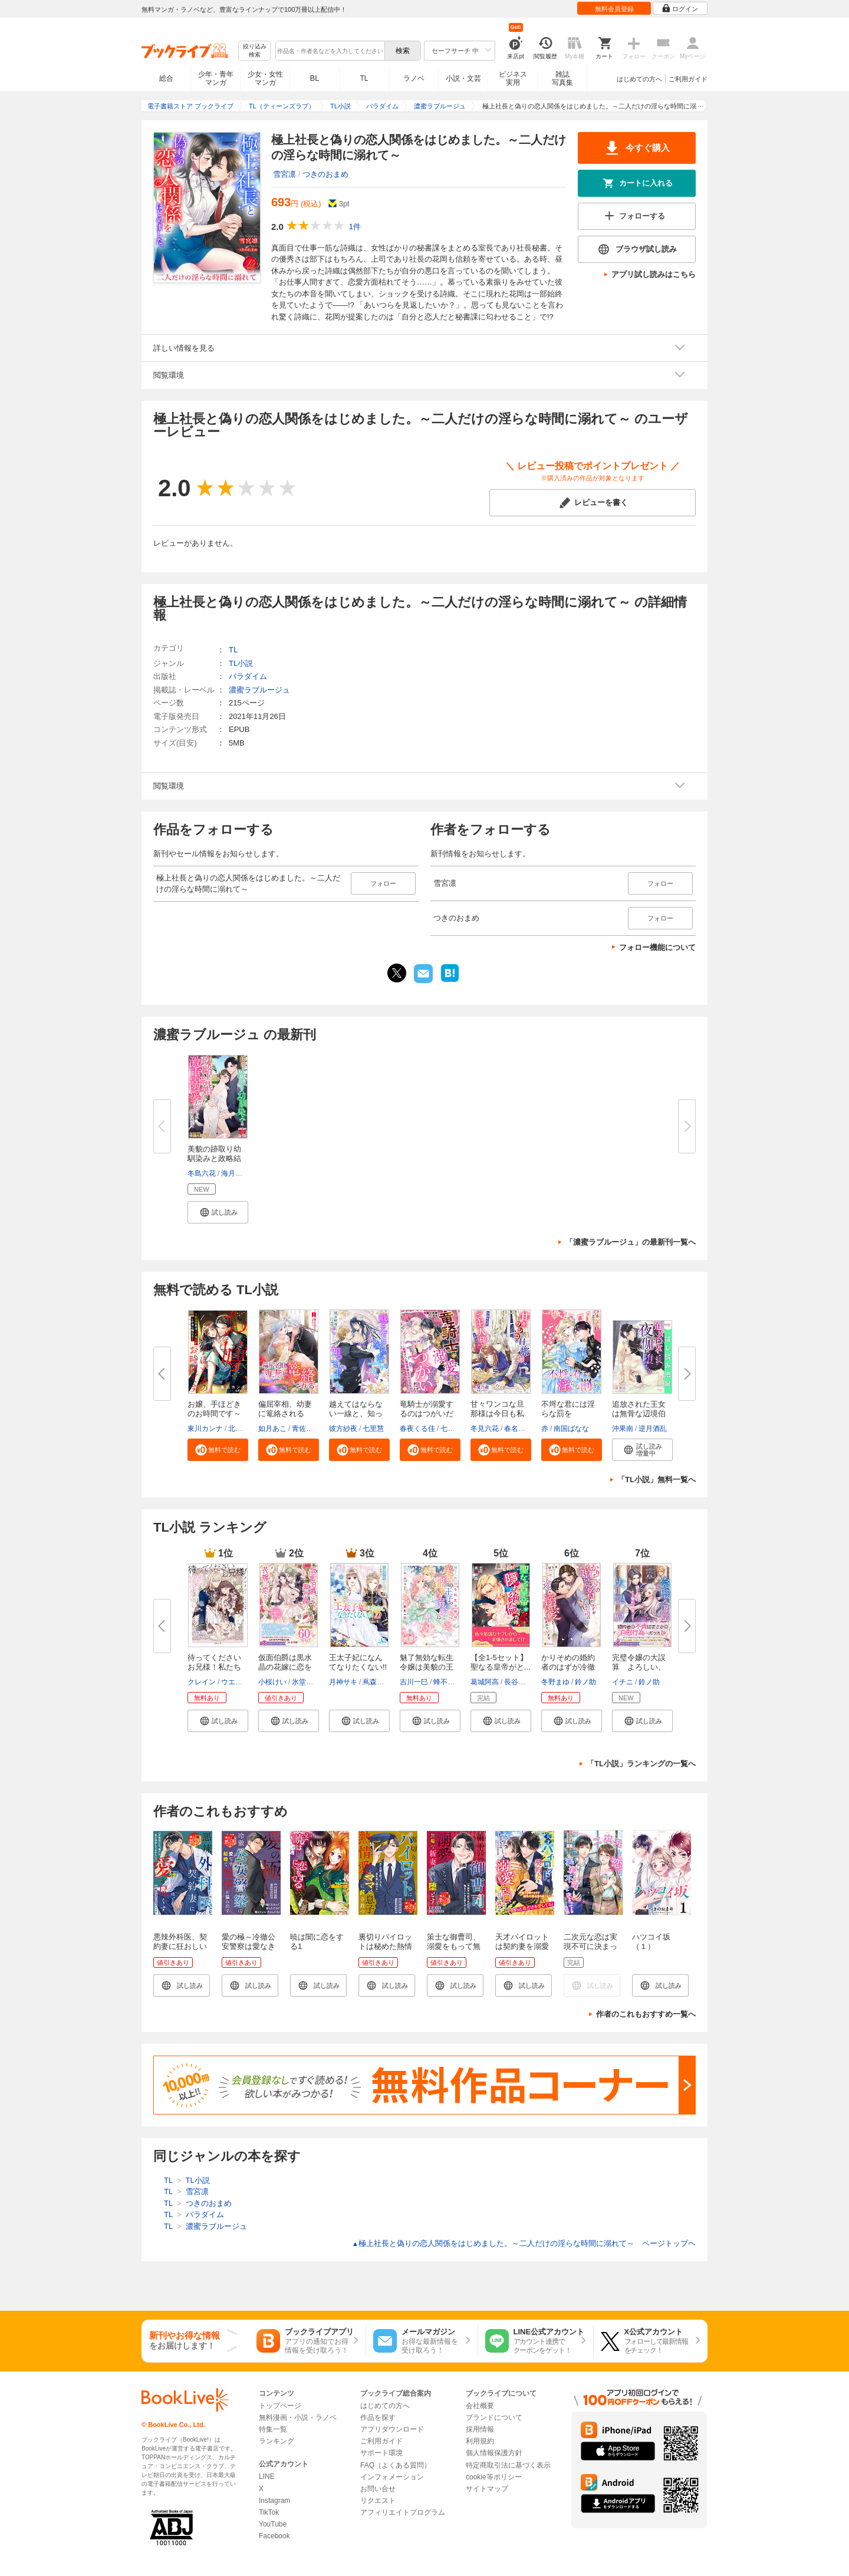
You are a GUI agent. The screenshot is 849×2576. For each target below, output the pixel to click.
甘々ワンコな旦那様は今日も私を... (497, 1413)
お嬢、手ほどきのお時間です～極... (214, 1413)
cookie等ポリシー (494, 2477)
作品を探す (378, 2417)
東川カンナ (205, 1428)
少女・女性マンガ (265, 78)
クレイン (201, 1682)
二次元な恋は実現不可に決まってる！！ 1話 (590, 1946)
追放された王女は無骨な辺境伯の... (639, 1413)
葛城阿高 (484, 1682)
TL (364, 78)
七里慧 (373, 1428)
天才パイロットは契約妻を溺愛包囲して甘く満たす (522, 1951)
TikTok (269, 2512)
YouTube (273, 2524)
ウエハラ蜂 (238, 1682)
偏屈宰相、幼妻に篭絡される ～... (285, 1413)
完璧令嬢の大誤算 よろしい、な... (639, 1667)
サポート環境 (381, 2453)
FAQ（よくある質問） (395, 2465)
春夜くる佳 (417, 1428)
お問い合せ (378, 2489)
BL (315, 78)
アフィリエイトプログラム (402, 2512)
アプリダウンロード (392, 2429)
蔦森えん (377, 1682)
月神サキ (343, 1682)
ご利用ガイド (688, 79)
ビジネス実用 (513, 78)
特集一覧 (273, 2429)
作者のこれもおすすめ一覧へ (646, 2014)
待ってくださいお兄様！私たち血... (214, 1667)
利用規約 (480, 2441)
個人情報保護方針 (494, 2453)
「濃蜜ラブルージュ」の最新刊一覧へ (630, 1242)
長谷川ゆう (521, 1682)
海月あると (238, 1173)
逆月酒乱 (653, 1428)
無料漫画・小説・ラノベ (298, 2417)
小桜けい (272, 1682)
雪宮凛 (284, 174)
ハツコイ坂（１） (651, 1941)
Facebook (274, 2536)
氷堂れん (306, 1682)
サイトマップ (487, 2489)
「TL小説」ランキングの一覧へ (641, 1763)
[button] (217, 1212)
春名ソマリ (521, 1428)
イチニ (622, 1682)
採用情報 (480, 2429)
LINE (267, 2476)
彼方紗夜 (343, 1428)
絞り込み (254, 51)
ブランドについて (494, 2417)
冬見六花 (484, 1428)
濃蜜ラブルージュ (259, 689)
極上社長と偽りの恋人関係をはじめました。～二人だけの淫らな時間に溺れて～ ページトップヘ (524, 2243)
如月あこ (272, 1428)
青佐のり (306, 1428)
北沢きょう (246, 1428)
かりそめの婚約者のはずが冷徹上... (568, 1667)
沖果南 (622, 1428)
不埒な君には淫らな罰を (568, 1409)
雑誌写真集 (562, 78)
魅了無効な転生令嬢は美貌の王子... (426, 1667)
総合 (166, 78)
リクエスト (378, 2500)
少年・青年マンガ (215, 78)
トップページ (280, 2406)
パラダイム (248, 676)
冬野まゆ (555, 1682)
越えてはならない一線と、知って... (356, 1413)
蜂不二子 (447, 1682)
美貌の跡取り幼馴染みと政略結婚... (214, 1158)
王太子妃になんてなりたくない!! (358, 1662)
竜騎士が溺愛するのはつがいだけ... (426, 1413)
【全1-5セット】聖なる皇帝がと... (500, 1662)
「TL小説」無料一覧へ (656, 1479)
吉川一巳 (414, 1682)
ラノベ (413, 78)
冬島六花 (201, 1173)
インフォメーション (392, 2477)
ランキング (276, 2441)
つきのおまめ (325, 174)
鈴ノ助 (585, 1682)
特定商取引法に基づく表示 (508, 2465)
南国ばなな (571, 1428)
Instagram (274, 2500)
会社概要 (480, 2406)
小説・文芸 (463, 78)
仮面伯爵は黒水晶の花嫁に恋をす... (285, 1667)
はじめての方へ (639, 79)
